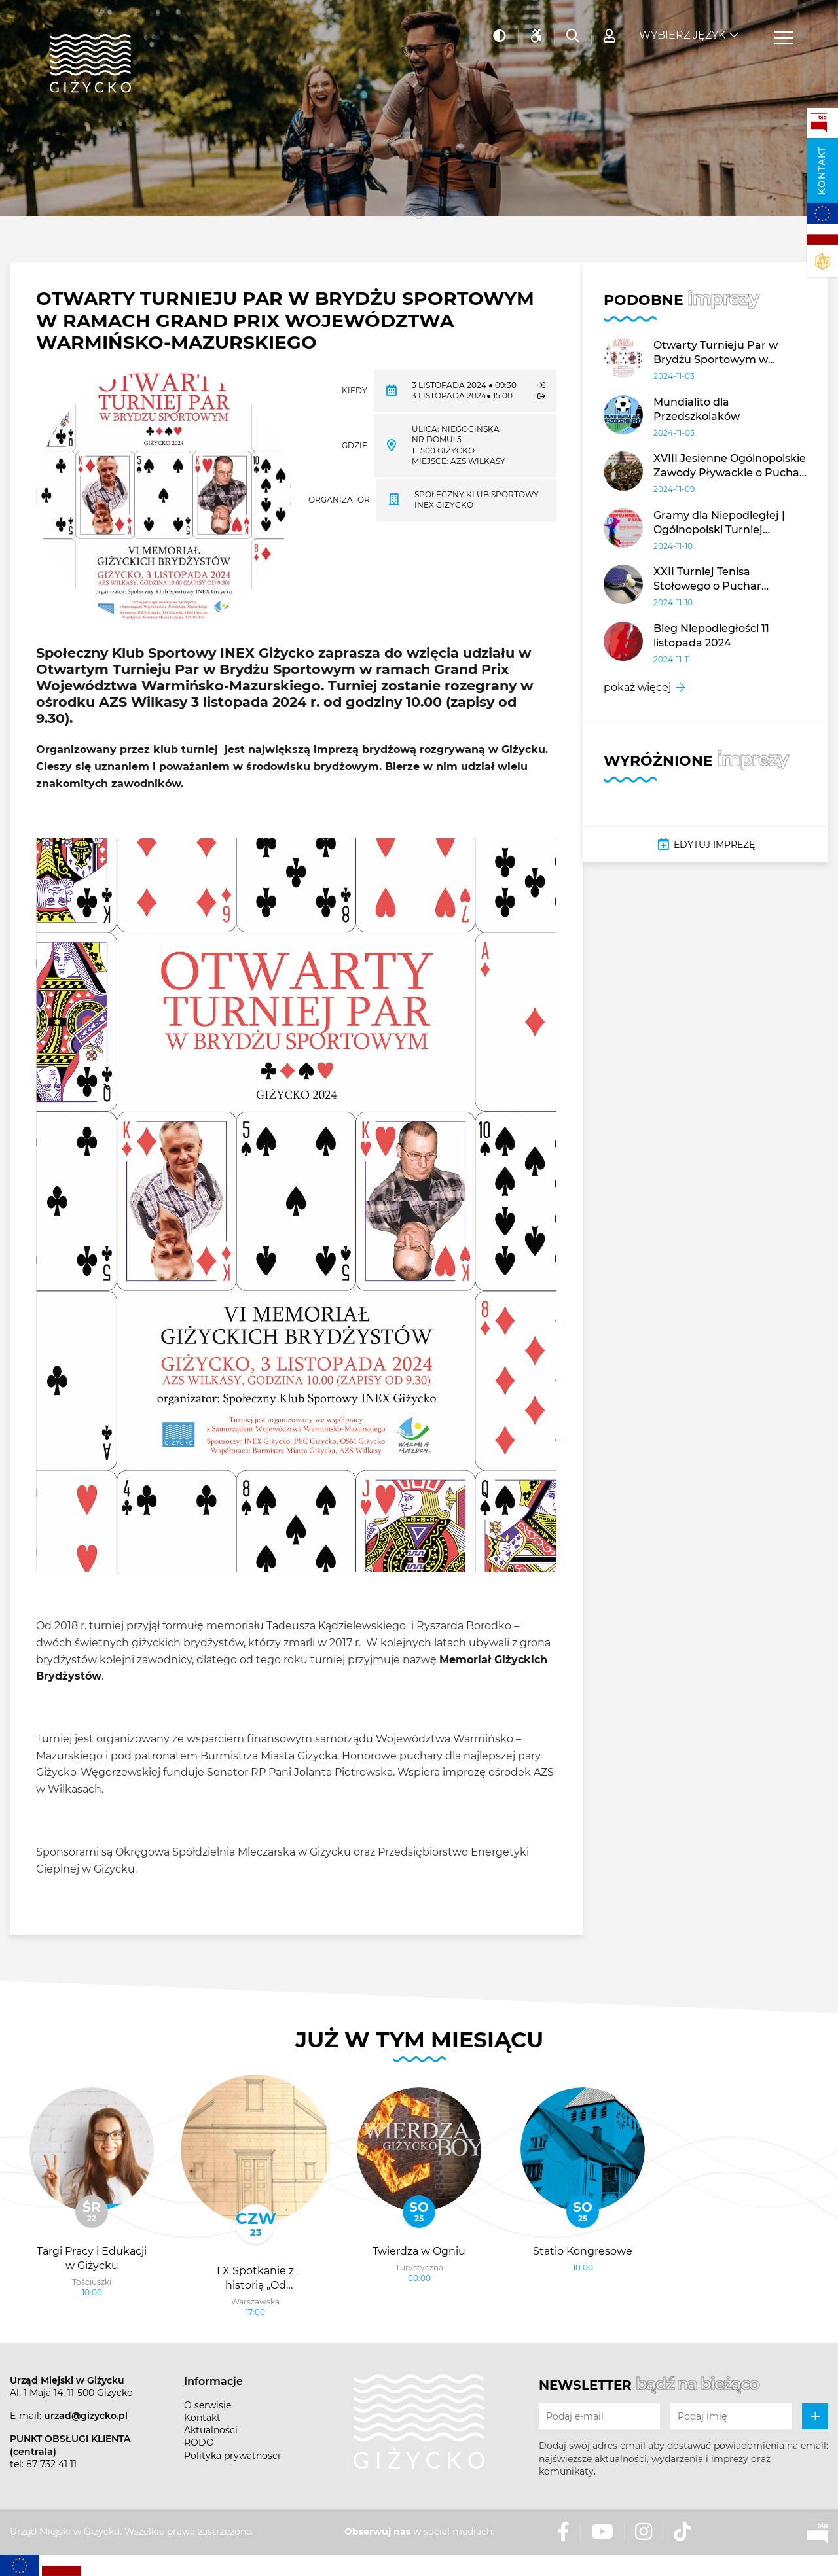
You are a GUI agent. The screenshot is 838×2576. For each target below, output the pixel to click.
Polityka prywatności (232, 2455)
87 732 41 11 (51, 2464)
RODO (199, 2442)
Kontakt (822, 170)
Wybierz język (682, 33)
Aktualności (211, 2430)
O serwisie (207, 2405)
